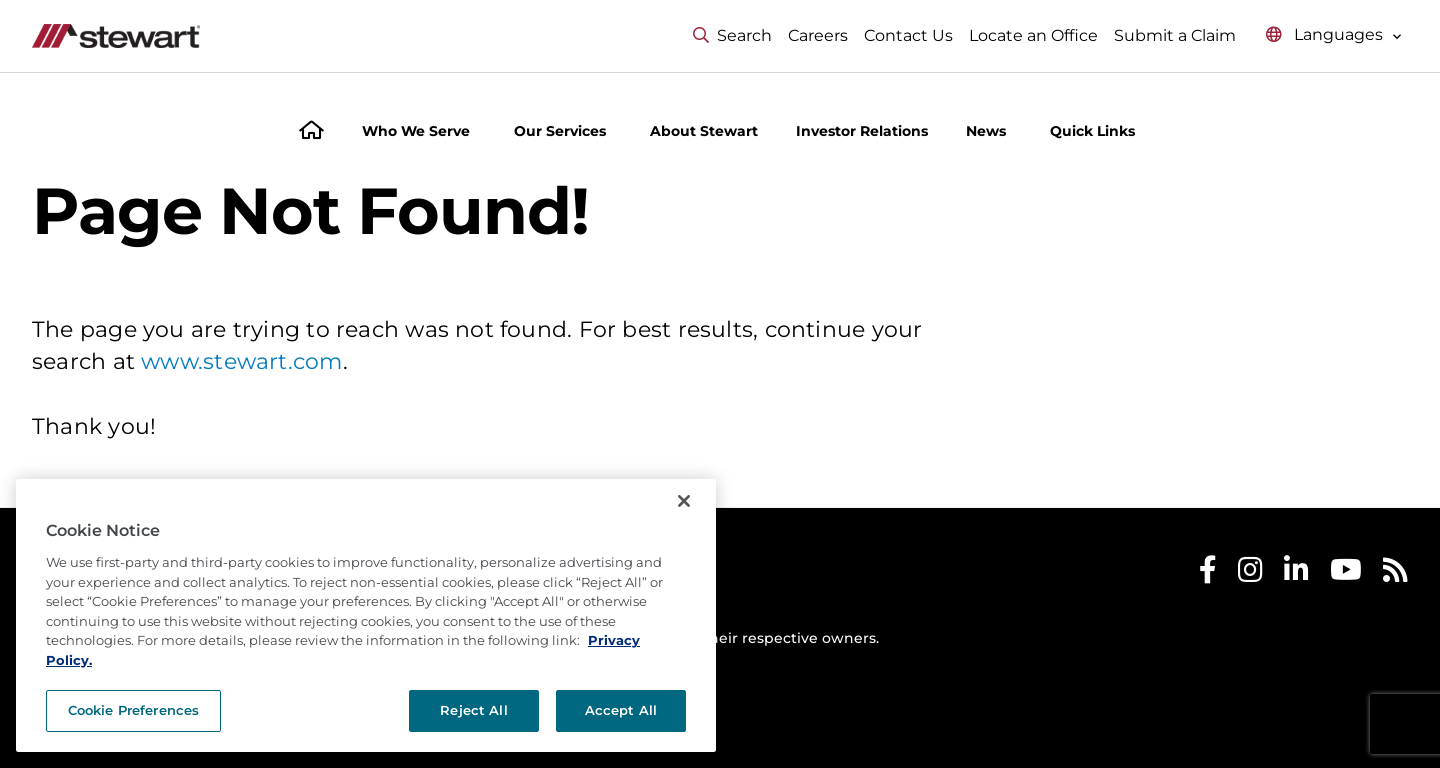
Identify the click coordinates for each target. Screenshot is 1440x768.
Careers (818, 35)
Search (732, 35)
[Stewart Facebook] (1208, 574)
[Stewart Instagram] (1250, 574)
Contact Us (908, 35)
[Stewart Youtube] (1346, 574)
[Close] (684, 501)
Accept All (621, 710)
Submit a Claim (1175, 35)
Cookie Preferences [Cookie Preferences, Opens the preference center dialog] (133, 710)
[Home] (311, 132)
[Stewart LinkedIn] (1296, 574)
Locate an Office (1033, 35)
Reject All (473, 710)
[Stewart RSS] (1395, 574)
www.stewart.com (241, 361)
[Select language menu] (1334, 35)
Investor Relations (862, 131)
